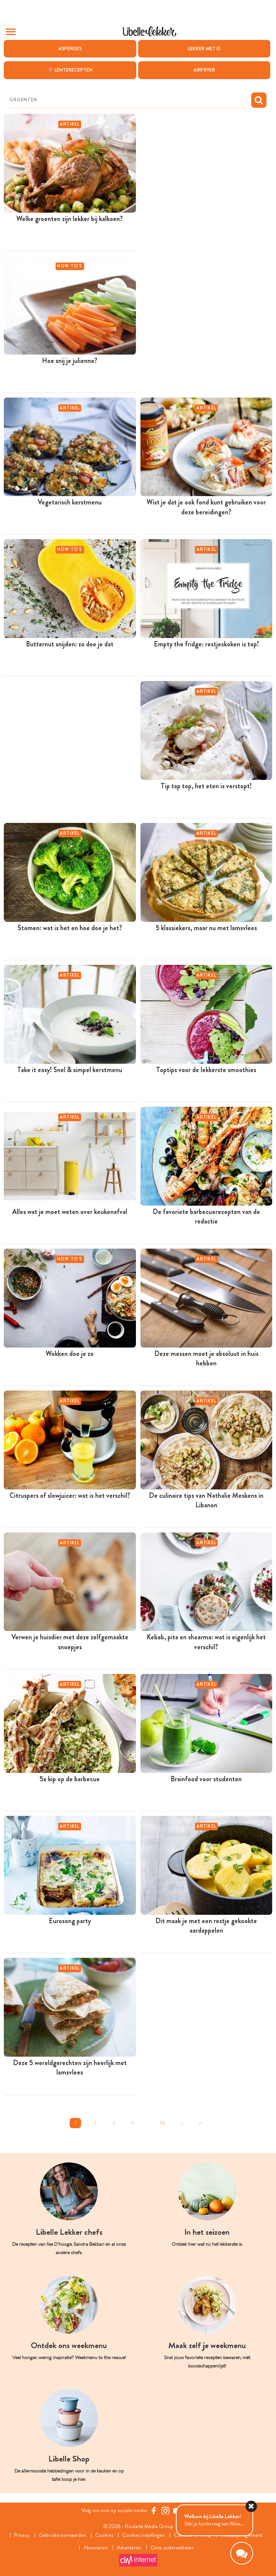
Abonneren (95, 2547)
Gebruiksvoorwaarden (62, 2535)
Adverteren (129, 2547)
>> (201, 2122)
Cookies (104, 2535)
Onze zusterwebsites (171, 2547)
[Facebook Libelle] (154, 2510)
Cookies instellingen (143, 2535)
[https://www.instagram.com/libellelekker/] (165, 2510)
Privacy (22, 2535)
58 (162, 2122)
